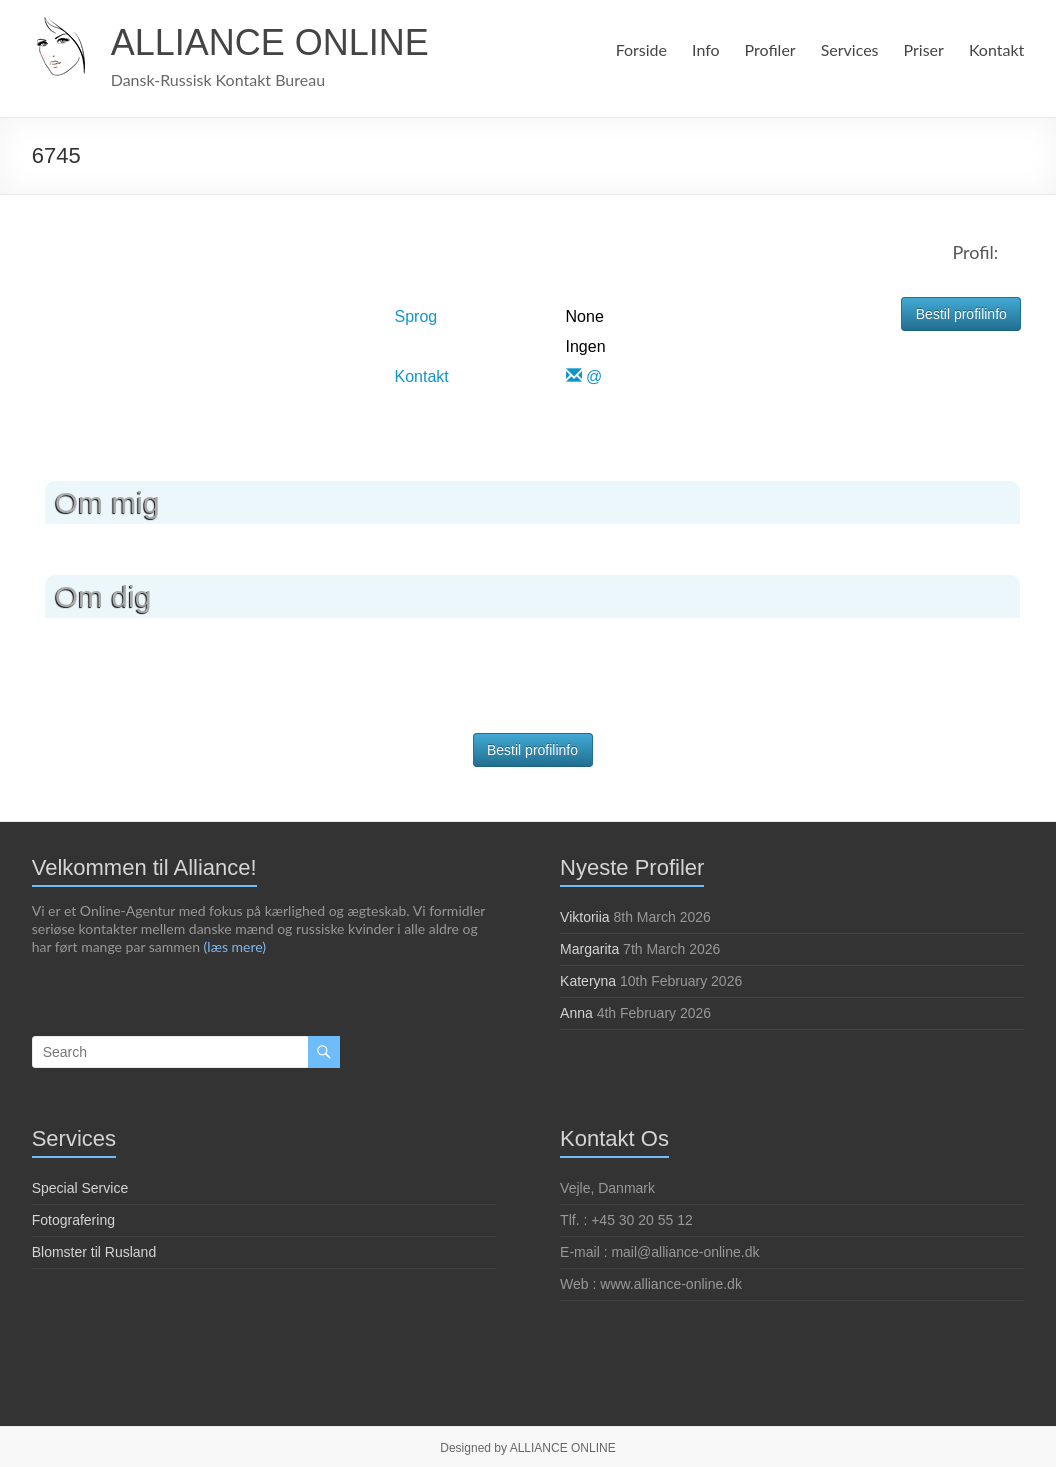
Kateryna (588, 981)
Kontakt (997, 49)
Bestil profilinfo (961, 314)
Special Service (80, 1188)
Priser (924, 49)
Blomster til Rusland (94, 1252)
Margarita (589, 949)
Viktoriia (585, 917)
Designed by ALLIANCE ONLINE (527, 1448)
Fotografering (73, 1220)
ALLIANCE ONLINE (270, 42)
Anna (576, 1013)
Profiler (766, 49)
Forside (637, 49)
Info (703, 49)
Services (847, 49)
